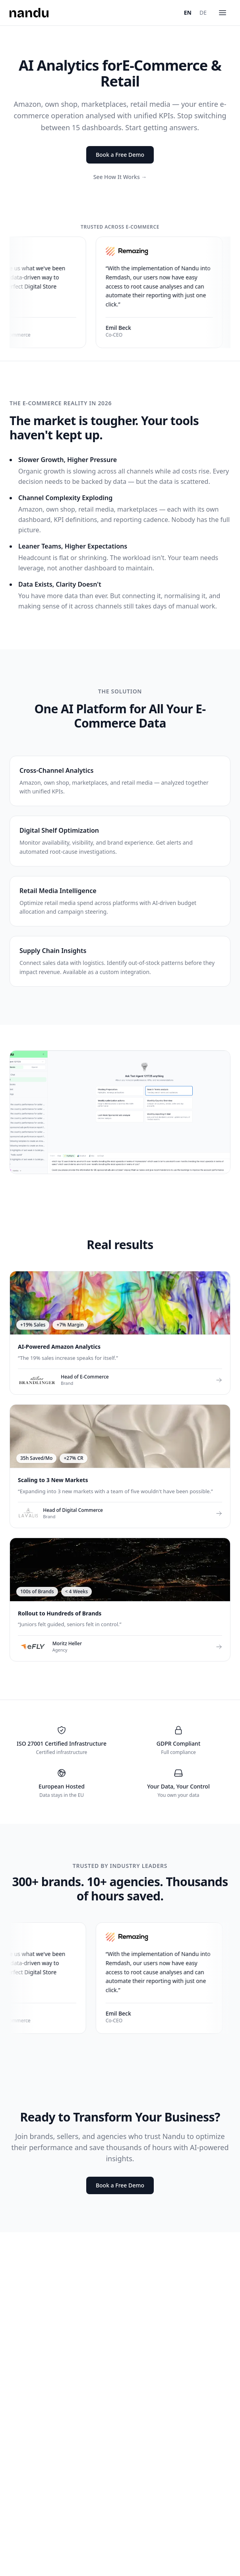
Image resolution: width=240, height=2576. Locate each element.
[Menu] (222, 13)
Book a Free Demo (120, 154)
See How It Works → (120, 177)
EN (188, 12)
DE (203, 12)
